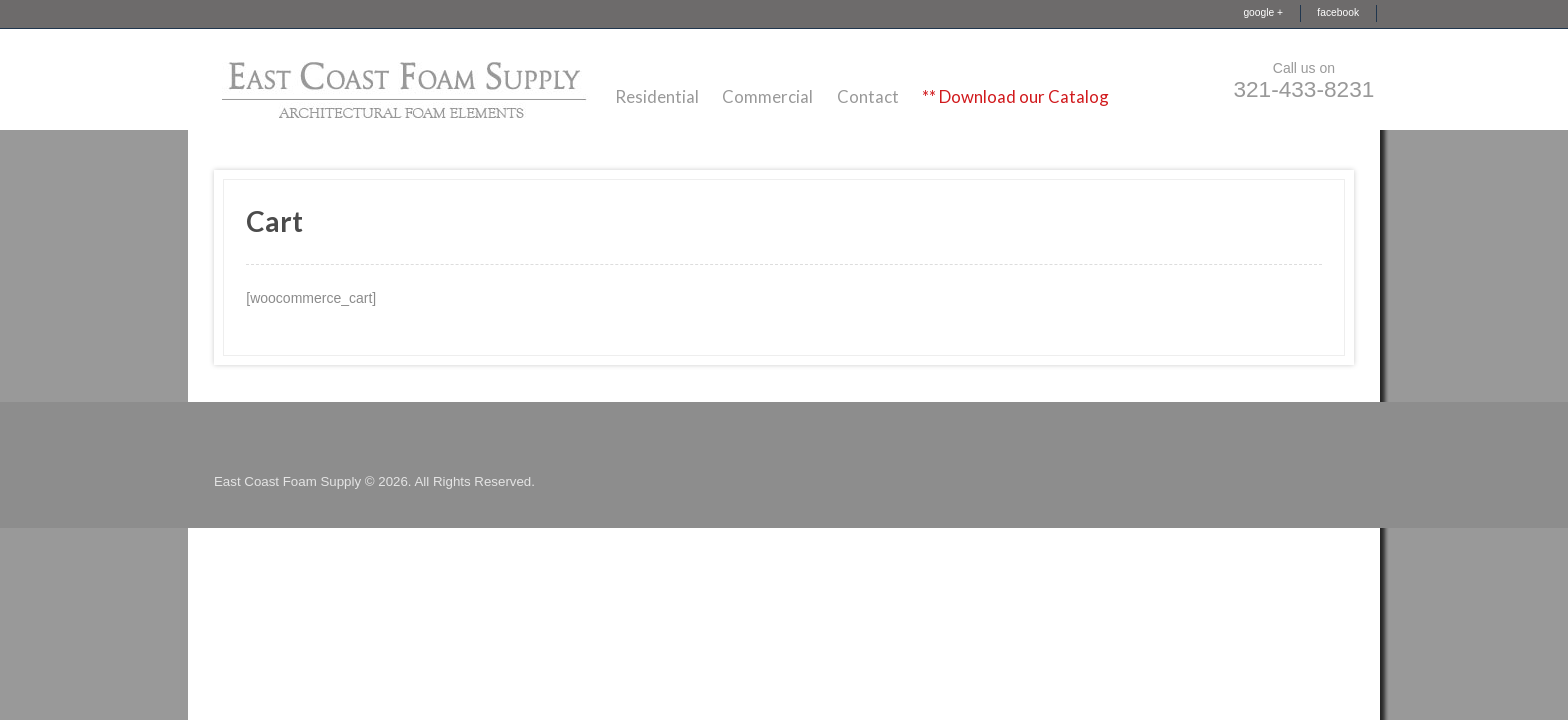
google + (1263, 12)
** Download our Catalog (1015, 96)
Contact (868, 96)
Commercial (767, 96)
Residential (657, 96)
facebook (1338, 12)
